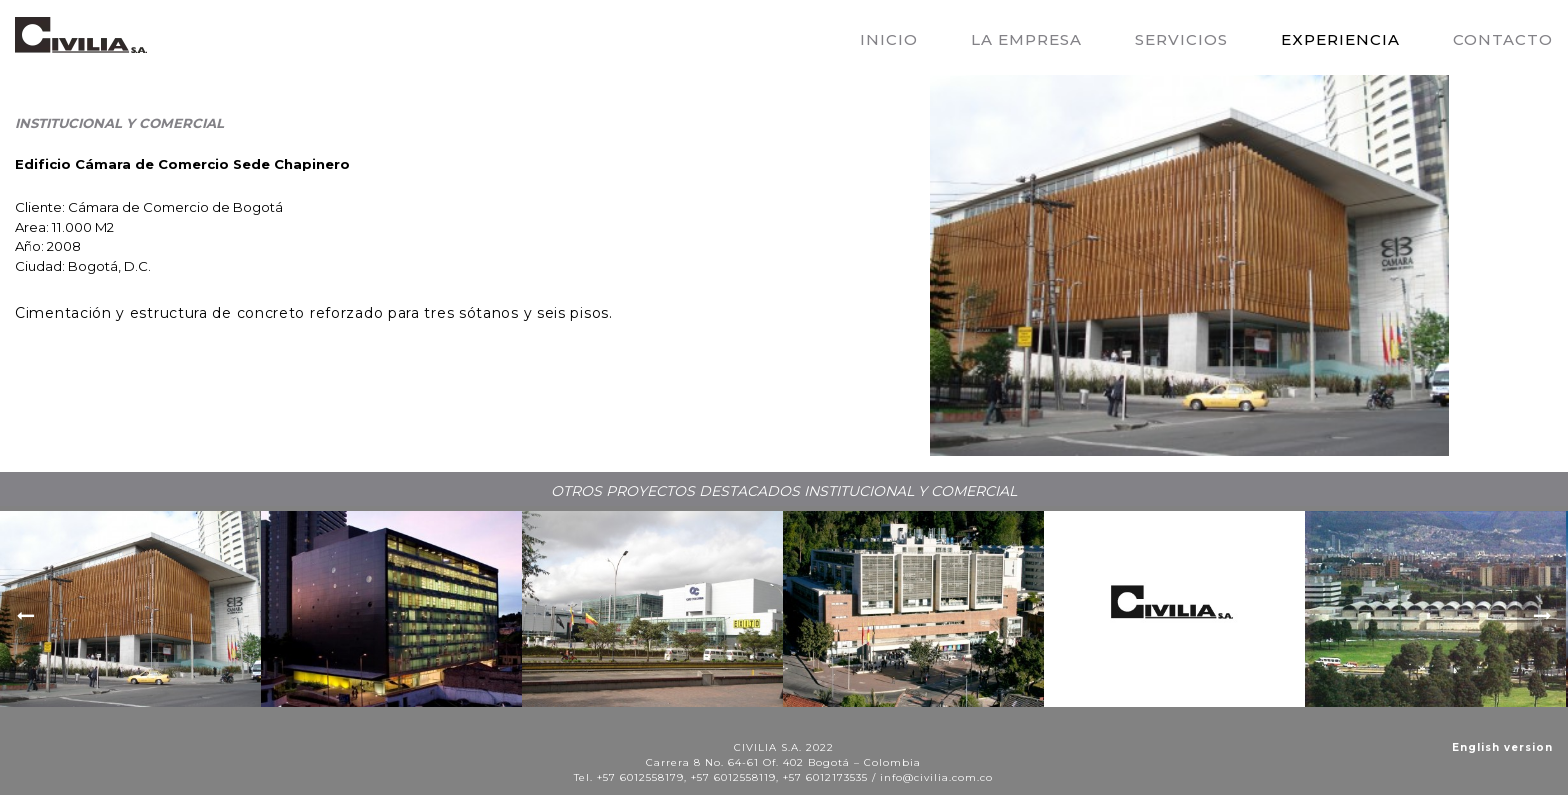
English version (1502, 747)
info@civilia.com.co (936, 777)
